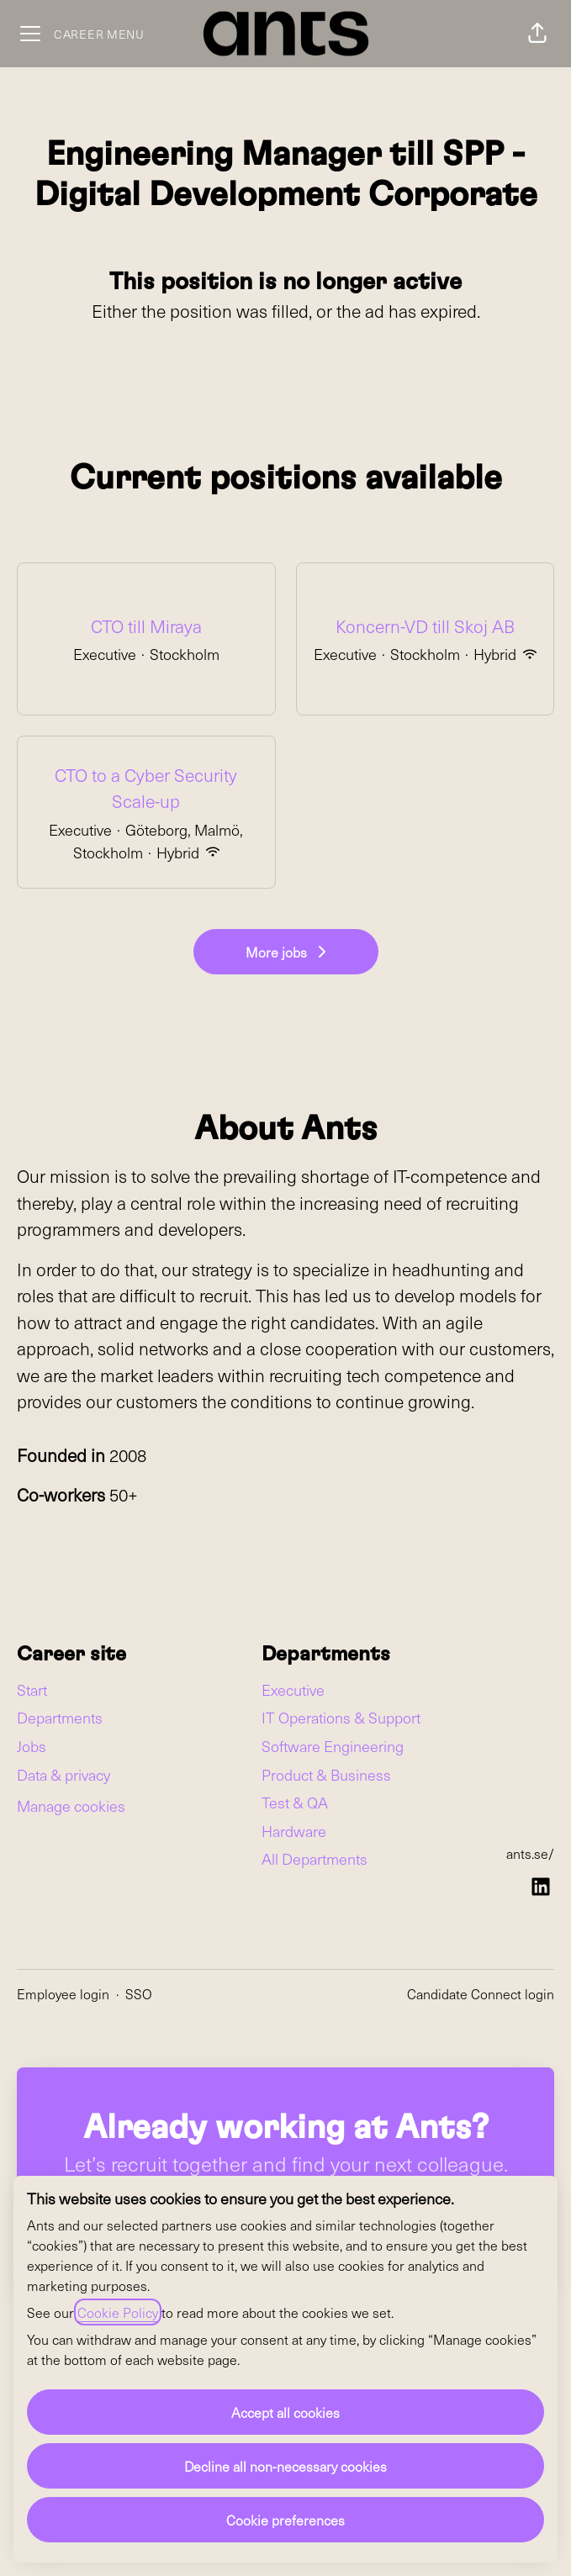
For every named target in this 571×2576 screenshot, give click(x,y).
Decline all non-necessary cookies (285, 2466)
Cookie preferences (285, 2520)
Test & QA (295, 1802)
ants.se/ (530, 1853)
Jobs (31, 1745)
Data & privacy (63, 1774)
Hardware (294, 1830)
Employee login (63, 1993)
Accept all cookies (285, 2412)
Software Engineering (333, 1745)
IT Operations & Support (341, 1717)
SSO (138, 1993)
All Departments (314, 1858)
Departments (60, 1717)
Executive (293, 1689)
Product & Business (326, 1774)
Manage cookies (71, 1805)
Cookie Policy (117, 2312)
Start (32, 1689)
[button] (537, 33)
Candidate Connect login (480, 1993)
